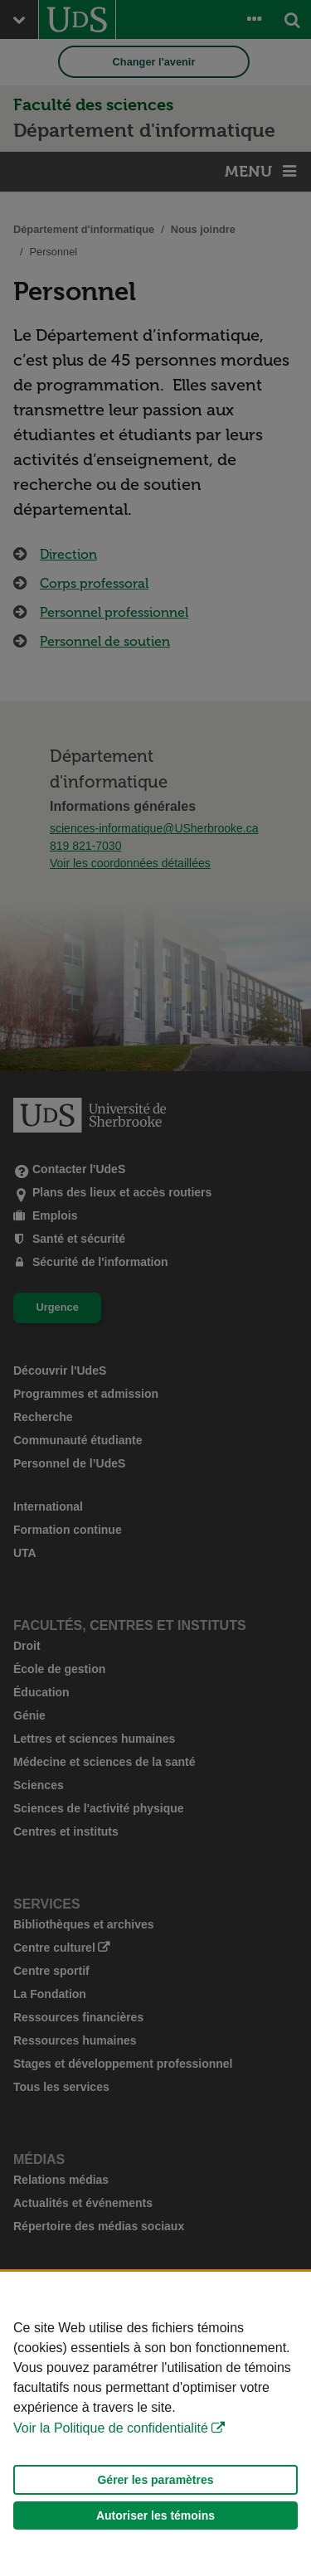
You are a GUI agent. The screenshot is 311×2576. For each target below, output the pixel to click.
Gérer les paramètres (155, 2479)
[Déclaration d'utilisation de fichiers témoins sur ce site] (155, 2424)
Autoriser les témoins (155, 2515)
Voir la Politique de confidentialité (110, 2428)
